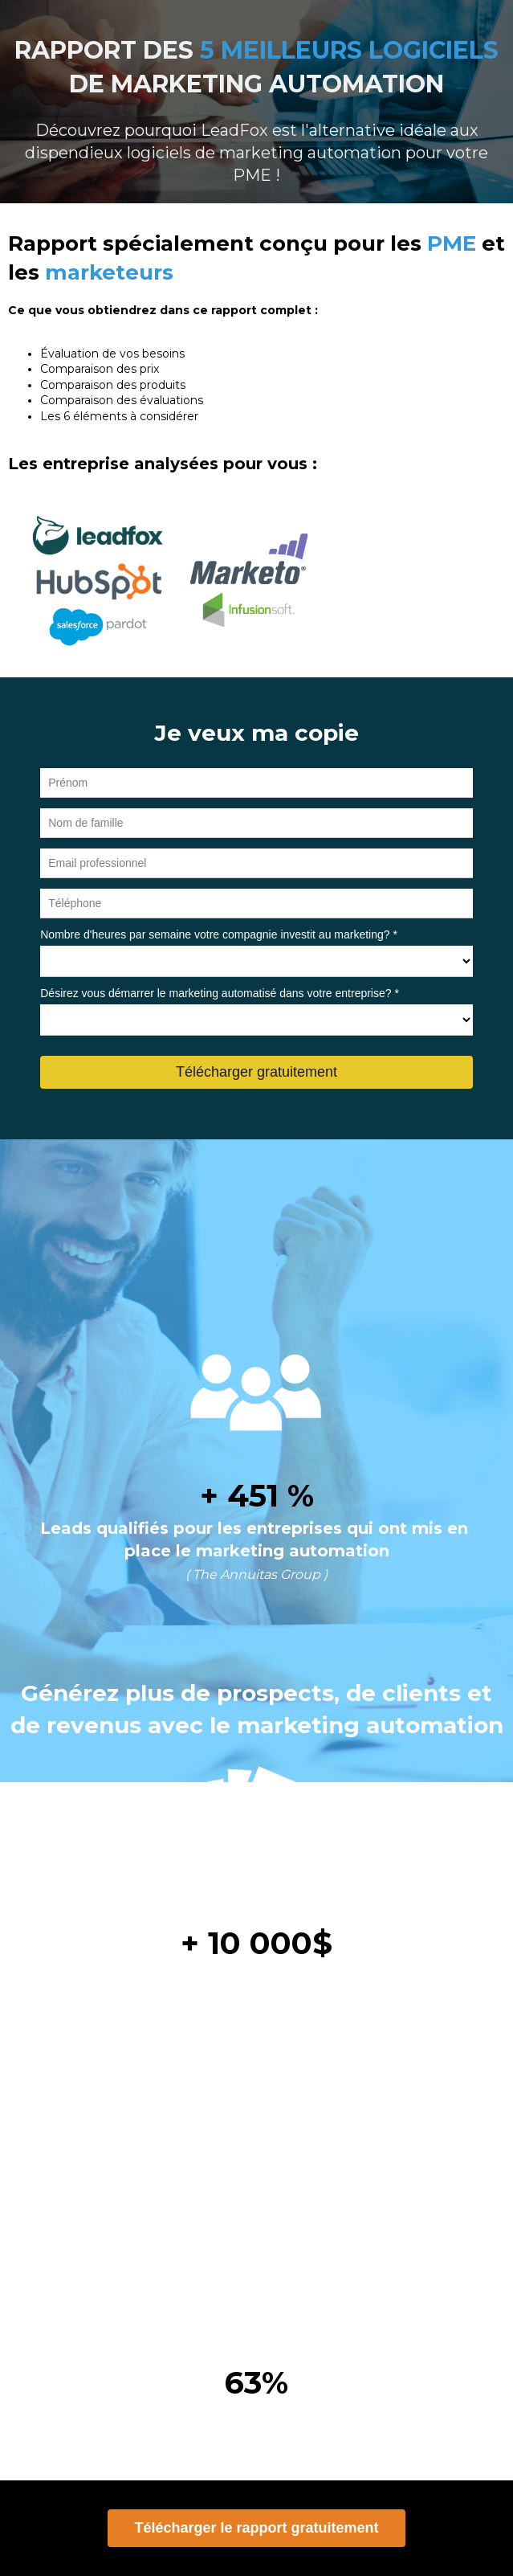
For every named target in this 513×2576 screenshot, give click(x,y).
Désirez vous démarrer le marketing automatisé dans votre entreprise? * (219, 993)
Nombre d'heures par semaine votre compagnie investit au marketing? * (218, 934)
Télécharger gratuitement (256, 1072)
